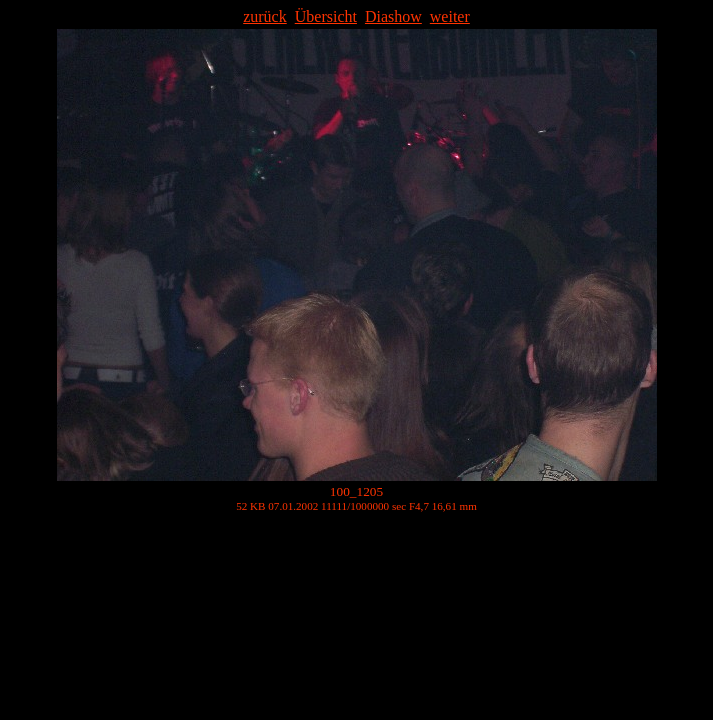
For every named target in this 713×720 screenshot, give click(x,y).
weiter (450, 16)
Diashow (393, 16)
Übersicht (326, 16)
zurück (265, 16)
